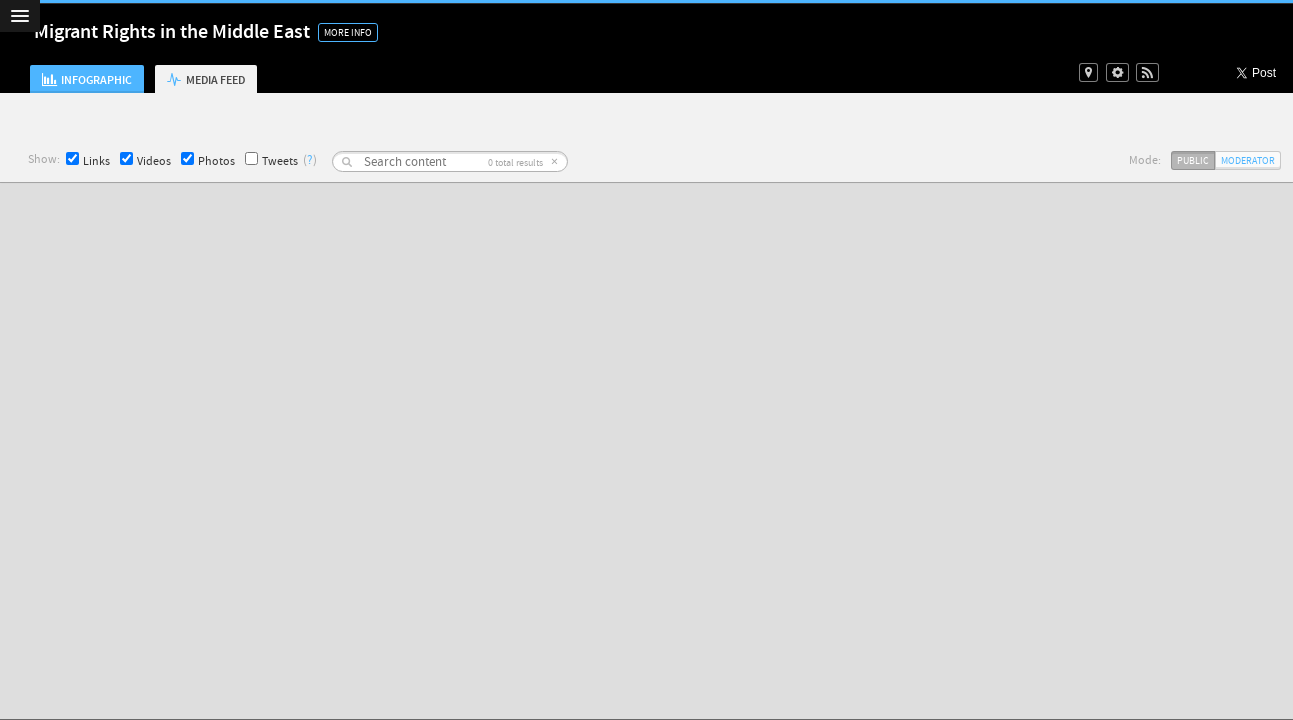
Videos (145, 160)
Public (1193, 160)
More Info (348, 32)
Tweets (271, 160)
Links (88, 160)
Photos (208, 160)
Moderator (1248, 160)
